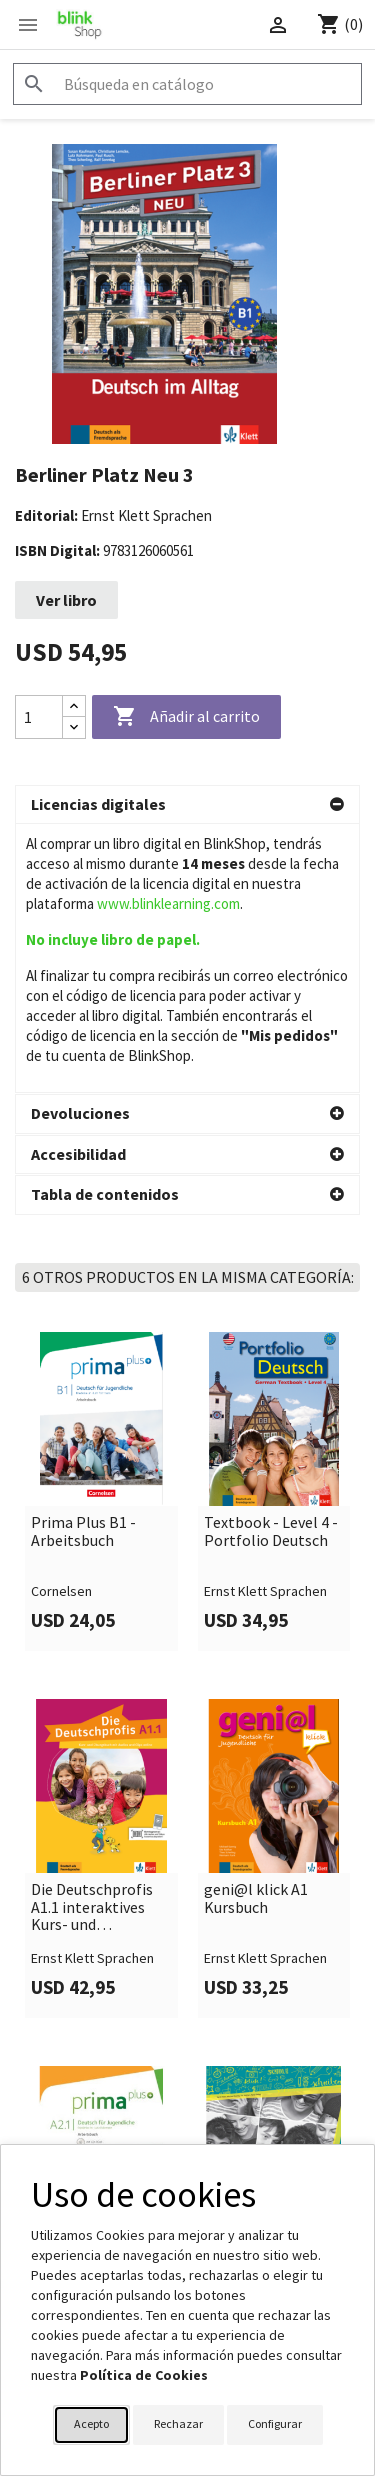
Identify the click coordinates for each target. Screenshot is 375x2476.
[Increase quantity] (74, 706)
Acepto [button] (91, 2423)
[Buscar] (187, 84)
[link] (101, 1222)
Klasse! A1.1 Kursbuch (244, 1996)
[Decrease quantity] (74, 727)
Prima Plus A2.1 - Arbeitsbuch (88, 1996)
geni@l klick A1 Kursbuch (256, 1629)
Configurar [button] (275, 2423)
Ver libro (66, 600)
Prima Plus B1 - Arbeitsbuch (83, 1262)
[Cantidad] (39, 717)
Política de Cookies (144, 2375)
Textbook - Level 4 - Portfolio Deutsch (271, 1262)
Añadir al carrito (186, 717)
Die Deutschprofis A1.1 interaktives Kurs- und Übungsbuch (92, 1638)
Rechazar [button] (178, 2423)
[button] (187, 805)
